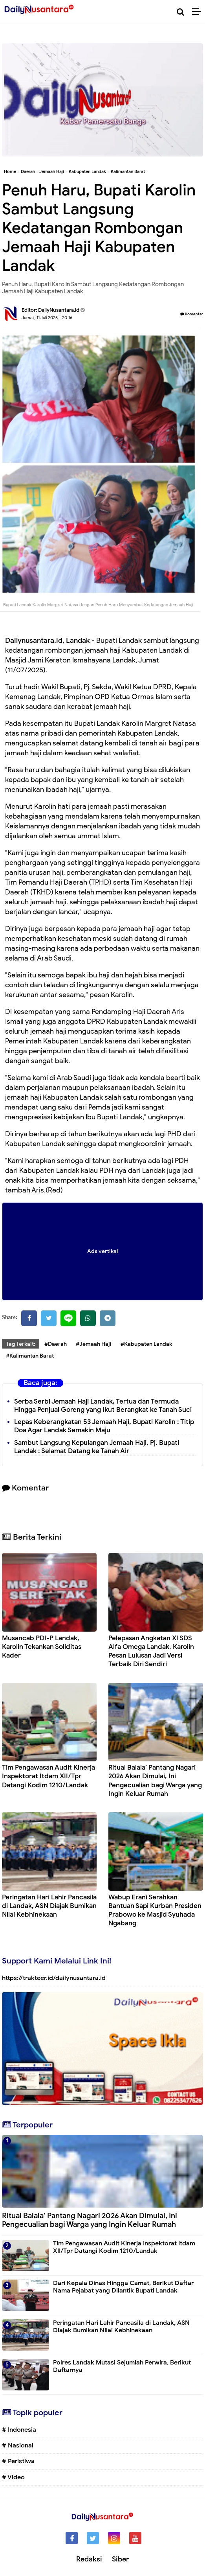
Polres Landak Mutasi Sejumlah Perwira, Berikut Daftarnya (122, 2366)
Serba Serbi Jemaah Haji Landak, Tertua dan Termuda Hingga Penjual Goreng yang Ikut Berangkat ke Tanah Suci (103, 1405)
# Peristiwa (18, 2461)
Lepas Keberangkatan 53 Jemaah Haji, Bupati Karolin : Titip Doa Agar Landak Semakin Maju (104, 1426)
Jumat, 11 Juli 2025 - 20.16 (47, 317)
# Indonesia (19, 2430)
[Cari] (180, 12)
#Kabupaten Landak (146, 1344)
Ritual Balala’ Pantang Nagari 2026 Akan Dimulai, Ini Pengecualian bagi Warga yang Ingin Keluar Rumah (155, 1780)
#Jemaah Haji (94, 1344)
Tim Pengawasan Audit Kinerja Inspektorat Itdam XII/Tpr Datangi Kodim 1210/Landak (48, 1776)
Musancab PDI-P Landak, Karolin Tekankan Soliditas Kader (41, 1647)
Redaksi (89, 2559)
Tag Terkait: (20, 1344)
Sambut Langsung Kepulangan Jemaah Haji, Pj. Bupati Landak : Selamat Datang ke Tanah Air (96, 1447)
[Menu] (198, 12)
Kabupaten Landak (87, 171)
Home (10, 171)
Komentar (191, 313)
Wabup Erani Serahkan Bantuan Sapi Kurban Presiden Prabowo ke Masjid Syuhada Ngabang (154, 1910)
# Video (13, 2477)
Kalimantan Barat (128, 171)
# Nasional (17, 2445)
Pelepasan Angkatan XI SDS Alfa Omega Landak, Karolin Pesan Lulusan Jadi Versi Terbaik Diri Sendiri (151, 1651)
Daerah (28, 171)
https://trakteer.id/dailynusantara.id (54, 1978)
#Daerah (55, 1344)
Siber (120, 2559)
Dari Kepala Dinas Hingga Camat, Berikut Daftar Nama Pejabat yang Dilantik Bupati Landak (123, 2286)
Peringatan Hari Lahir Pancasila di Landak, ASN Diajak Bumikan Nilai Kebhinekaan (49, 1906)
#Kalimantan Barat (30, 1355)
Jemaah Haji (51, 171)
